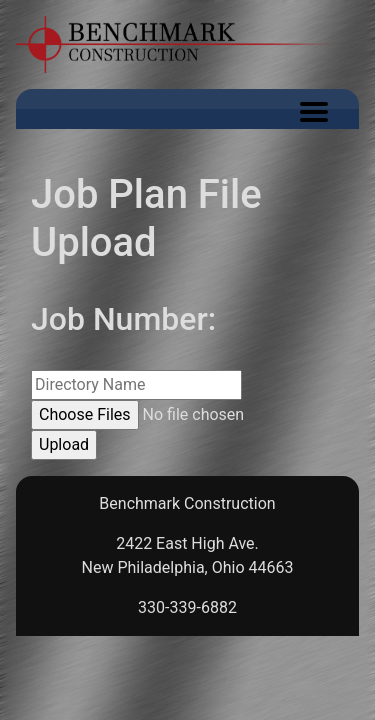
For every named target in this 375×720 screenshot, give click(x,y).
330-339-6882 (187, 607)
